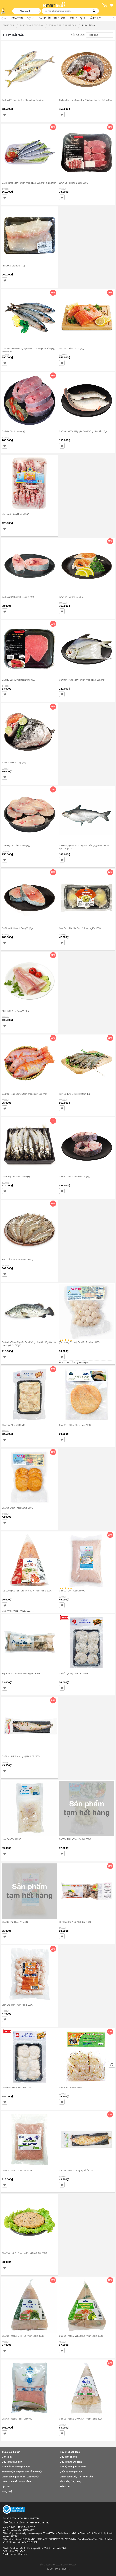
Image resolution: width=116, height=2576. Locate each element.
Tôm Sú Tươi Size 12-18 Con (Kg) (74, 1094)
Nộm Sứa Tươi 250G (11, 1839)
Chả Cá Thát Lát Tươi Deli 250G (17, 2170)
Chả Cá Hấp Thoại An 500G (15, 1922)
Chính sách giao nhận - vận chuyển (20, 2476)
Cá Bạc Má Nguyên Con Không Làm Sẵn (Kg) (23, 100)
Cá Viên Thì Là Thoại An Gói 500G (75, 1839)
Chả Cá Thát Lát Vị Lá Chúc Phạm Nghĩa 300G (81, 2336)
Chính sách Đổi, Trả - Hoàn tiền (76, 2476)
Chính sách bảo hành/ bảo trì (17, 2481)
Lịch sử (6, 2486)
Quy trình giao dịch (12, 2461)
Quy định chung (68, 2456)
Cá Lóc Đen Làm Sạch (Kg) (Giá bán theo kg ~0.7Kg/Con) (86, 100)
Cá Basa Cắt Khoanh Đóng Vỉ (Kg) (18, 597)
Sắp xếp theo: (78, 34)
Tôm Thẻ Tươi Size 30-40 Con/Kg (17, 1259)
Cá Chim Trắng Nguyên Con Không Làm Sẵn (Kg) (82, 680)
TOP (111, 2065)
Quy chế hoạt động (70, 2452)
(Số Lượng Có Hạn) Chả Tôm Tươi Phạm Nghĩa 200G (27, 1591)
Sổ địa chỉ (65, 2486)
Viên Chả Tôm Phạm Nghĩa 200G (17, 2005)
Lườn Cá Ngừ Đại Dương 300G (73, 183)
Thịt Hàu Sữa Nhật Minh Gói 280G (75, 1922)
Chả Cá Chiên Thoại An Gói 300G (17, 1508)
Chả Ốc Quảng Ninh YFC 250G (73, 1673)
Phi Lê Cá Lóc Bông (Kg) (13, 266)
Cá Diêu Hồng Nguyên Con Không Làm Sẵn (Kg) (24, 1094)
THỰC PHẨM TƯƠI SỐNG (31, 25)
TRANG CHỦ (8, 25)
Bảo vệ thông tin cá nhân (73, 2466)
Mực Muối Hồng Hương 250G (15, 514)
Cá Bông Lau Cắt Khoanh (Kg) (16, 845)
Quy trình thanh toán (71, 2461)
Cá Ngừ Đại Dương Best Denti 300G (19, 680)
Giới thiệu (7, 2456)
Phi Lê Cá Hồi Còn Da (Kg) (71, 348)
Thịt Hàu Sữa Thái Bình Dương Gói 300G (21, 1673)
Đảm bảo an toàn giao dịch (16, 2466)
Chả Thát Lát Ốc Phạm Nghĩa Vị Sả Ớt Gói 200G (24, 2253)
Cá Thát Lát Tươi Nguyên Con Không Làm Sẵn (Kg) (83, 431)
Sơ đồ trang (53, 2569)
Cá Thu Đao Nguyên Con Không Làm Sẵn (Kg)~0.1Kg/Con (29, 183)
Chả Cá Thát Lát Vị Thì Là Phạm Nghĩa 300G (23, 2336)
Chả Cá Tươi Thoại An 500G (72, 1591)
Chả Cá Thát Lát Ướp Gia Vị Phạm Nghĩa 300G (81, 2419)
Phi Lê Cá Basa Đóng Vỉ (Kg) (15, 1011)
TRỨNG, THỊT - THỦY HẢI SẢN (62, 25)
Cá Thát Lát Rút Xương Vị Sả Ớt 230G (76, 2170)
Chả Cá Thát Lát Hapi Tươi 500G (17, 2419)
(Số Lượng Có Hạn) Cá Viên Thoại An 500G (79, 1342)
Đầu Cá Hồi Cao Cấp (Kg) (14, 762)
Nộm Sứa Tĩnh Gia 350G (70, 2087)
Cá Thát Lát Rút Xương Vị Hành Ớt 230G (21, 1756)
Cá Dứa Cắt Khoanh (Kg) (13, 431)
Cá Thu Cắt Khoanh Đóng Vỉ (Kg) (17, 928)
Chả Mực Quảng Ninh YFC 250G (17, 2087)
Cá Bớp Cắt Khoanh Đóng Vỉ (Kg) (74, 1176)
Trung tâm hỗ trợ (10, 2452)
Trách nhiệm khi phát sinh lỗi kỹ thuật (22, 2471)
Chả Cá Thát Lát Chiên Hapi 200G (75, 1425)
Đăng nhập (7, 2491)
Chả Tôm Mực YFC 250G (14, 1425)
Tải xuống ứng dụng (70, 2481)
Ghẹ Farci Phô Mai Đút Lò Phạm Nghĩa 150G (80, 928)
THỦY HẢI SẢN (88, 25)
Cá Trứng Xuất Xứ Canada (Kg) (16, 1176)
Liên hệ (65, 2569)
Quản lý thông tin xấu (71, 2471)
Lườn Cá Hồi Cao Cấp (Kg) (71, 597)
